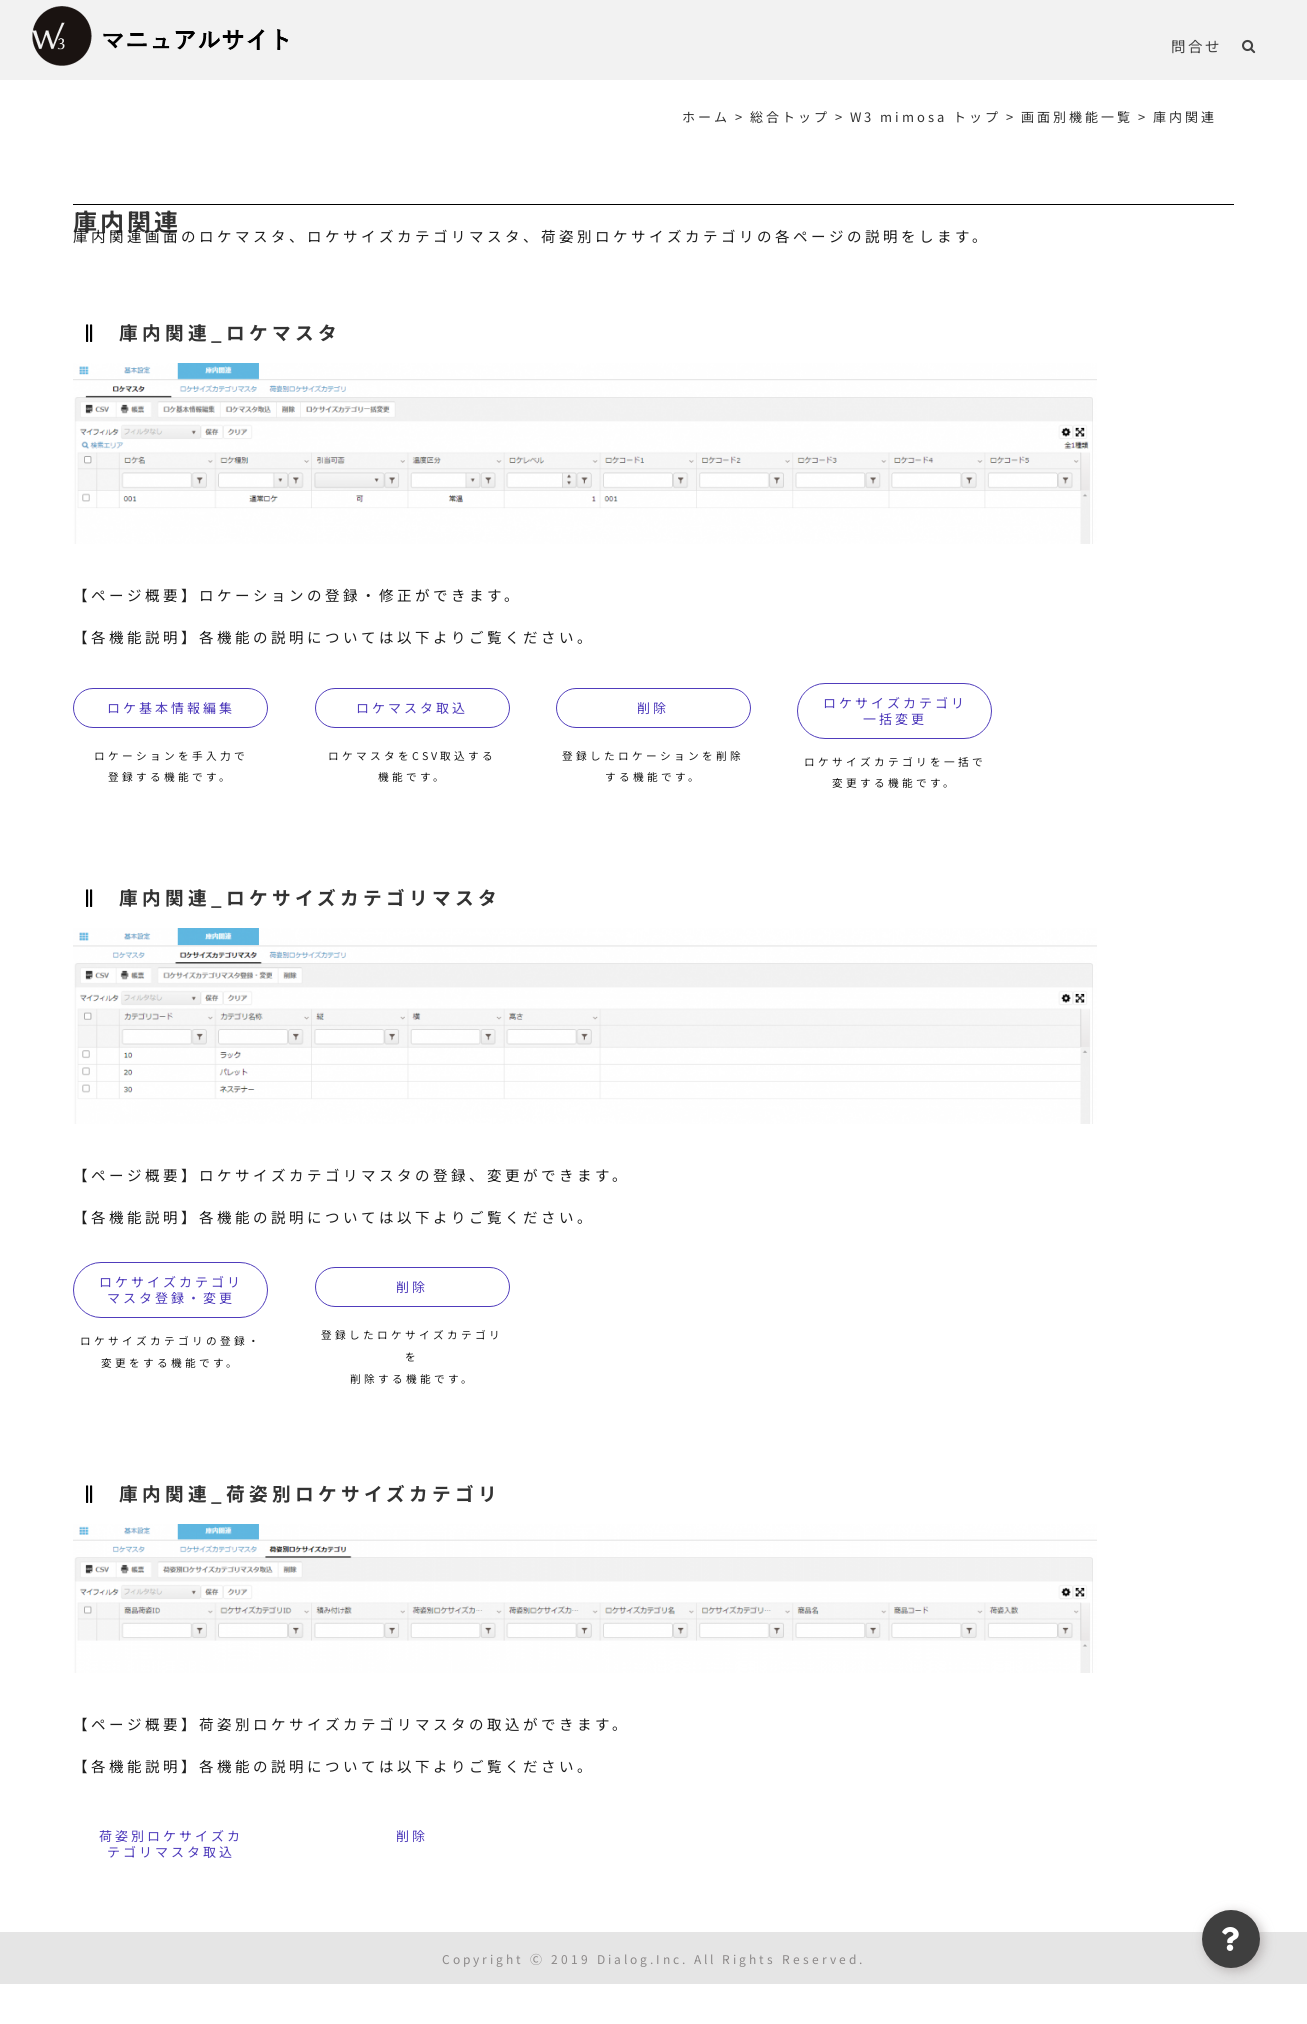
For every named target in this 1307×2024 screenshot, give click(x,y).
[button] (1249, 45)
